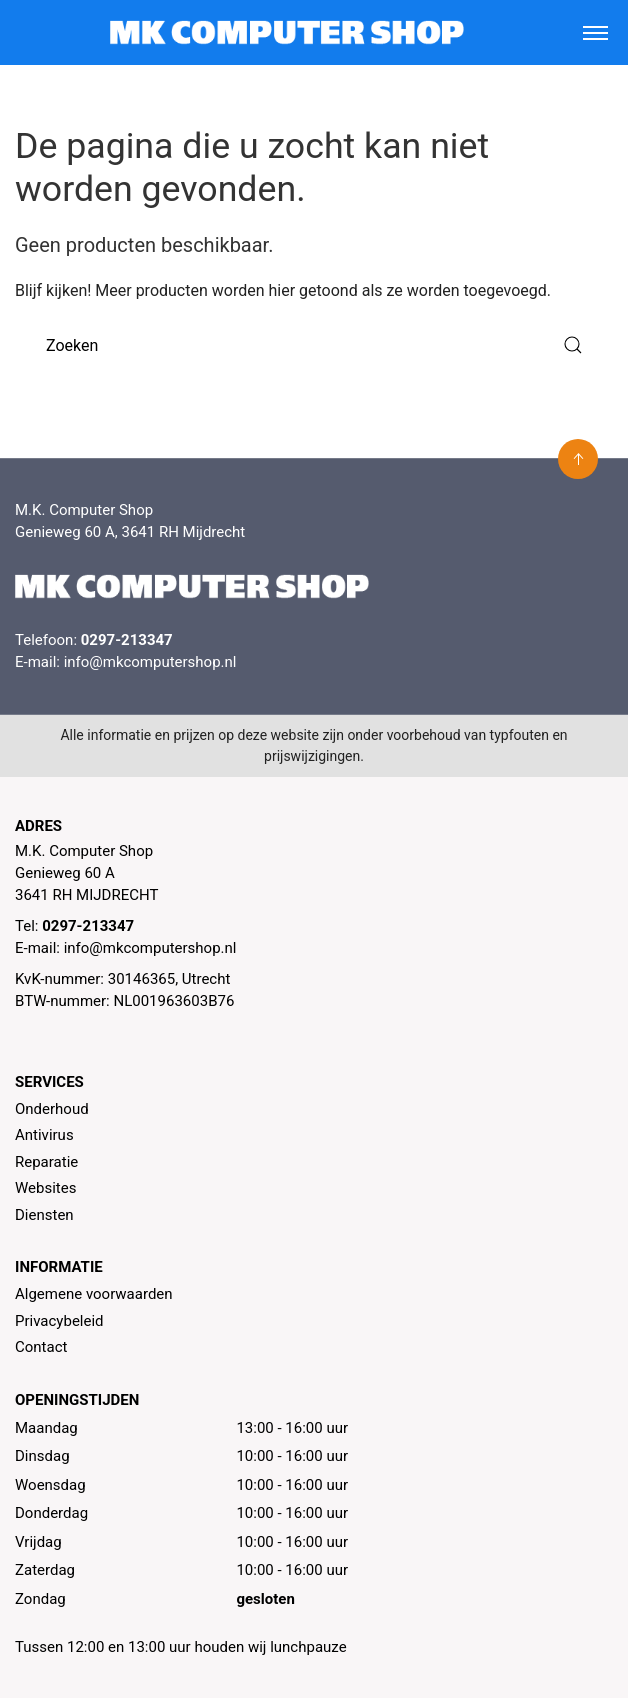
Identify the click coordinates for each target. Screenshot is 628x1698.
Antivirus (44, 1135)
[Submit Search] (573, 345)
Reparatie (46, 1162)
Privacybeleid (59, 1321)
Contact (41, 1347)
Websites (45, 1188)
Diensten (44, 1215)
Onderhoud (52, 1109)
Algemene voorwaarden (94, 1294)
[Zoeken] (314, 345)
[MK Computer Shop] (286, 32)
